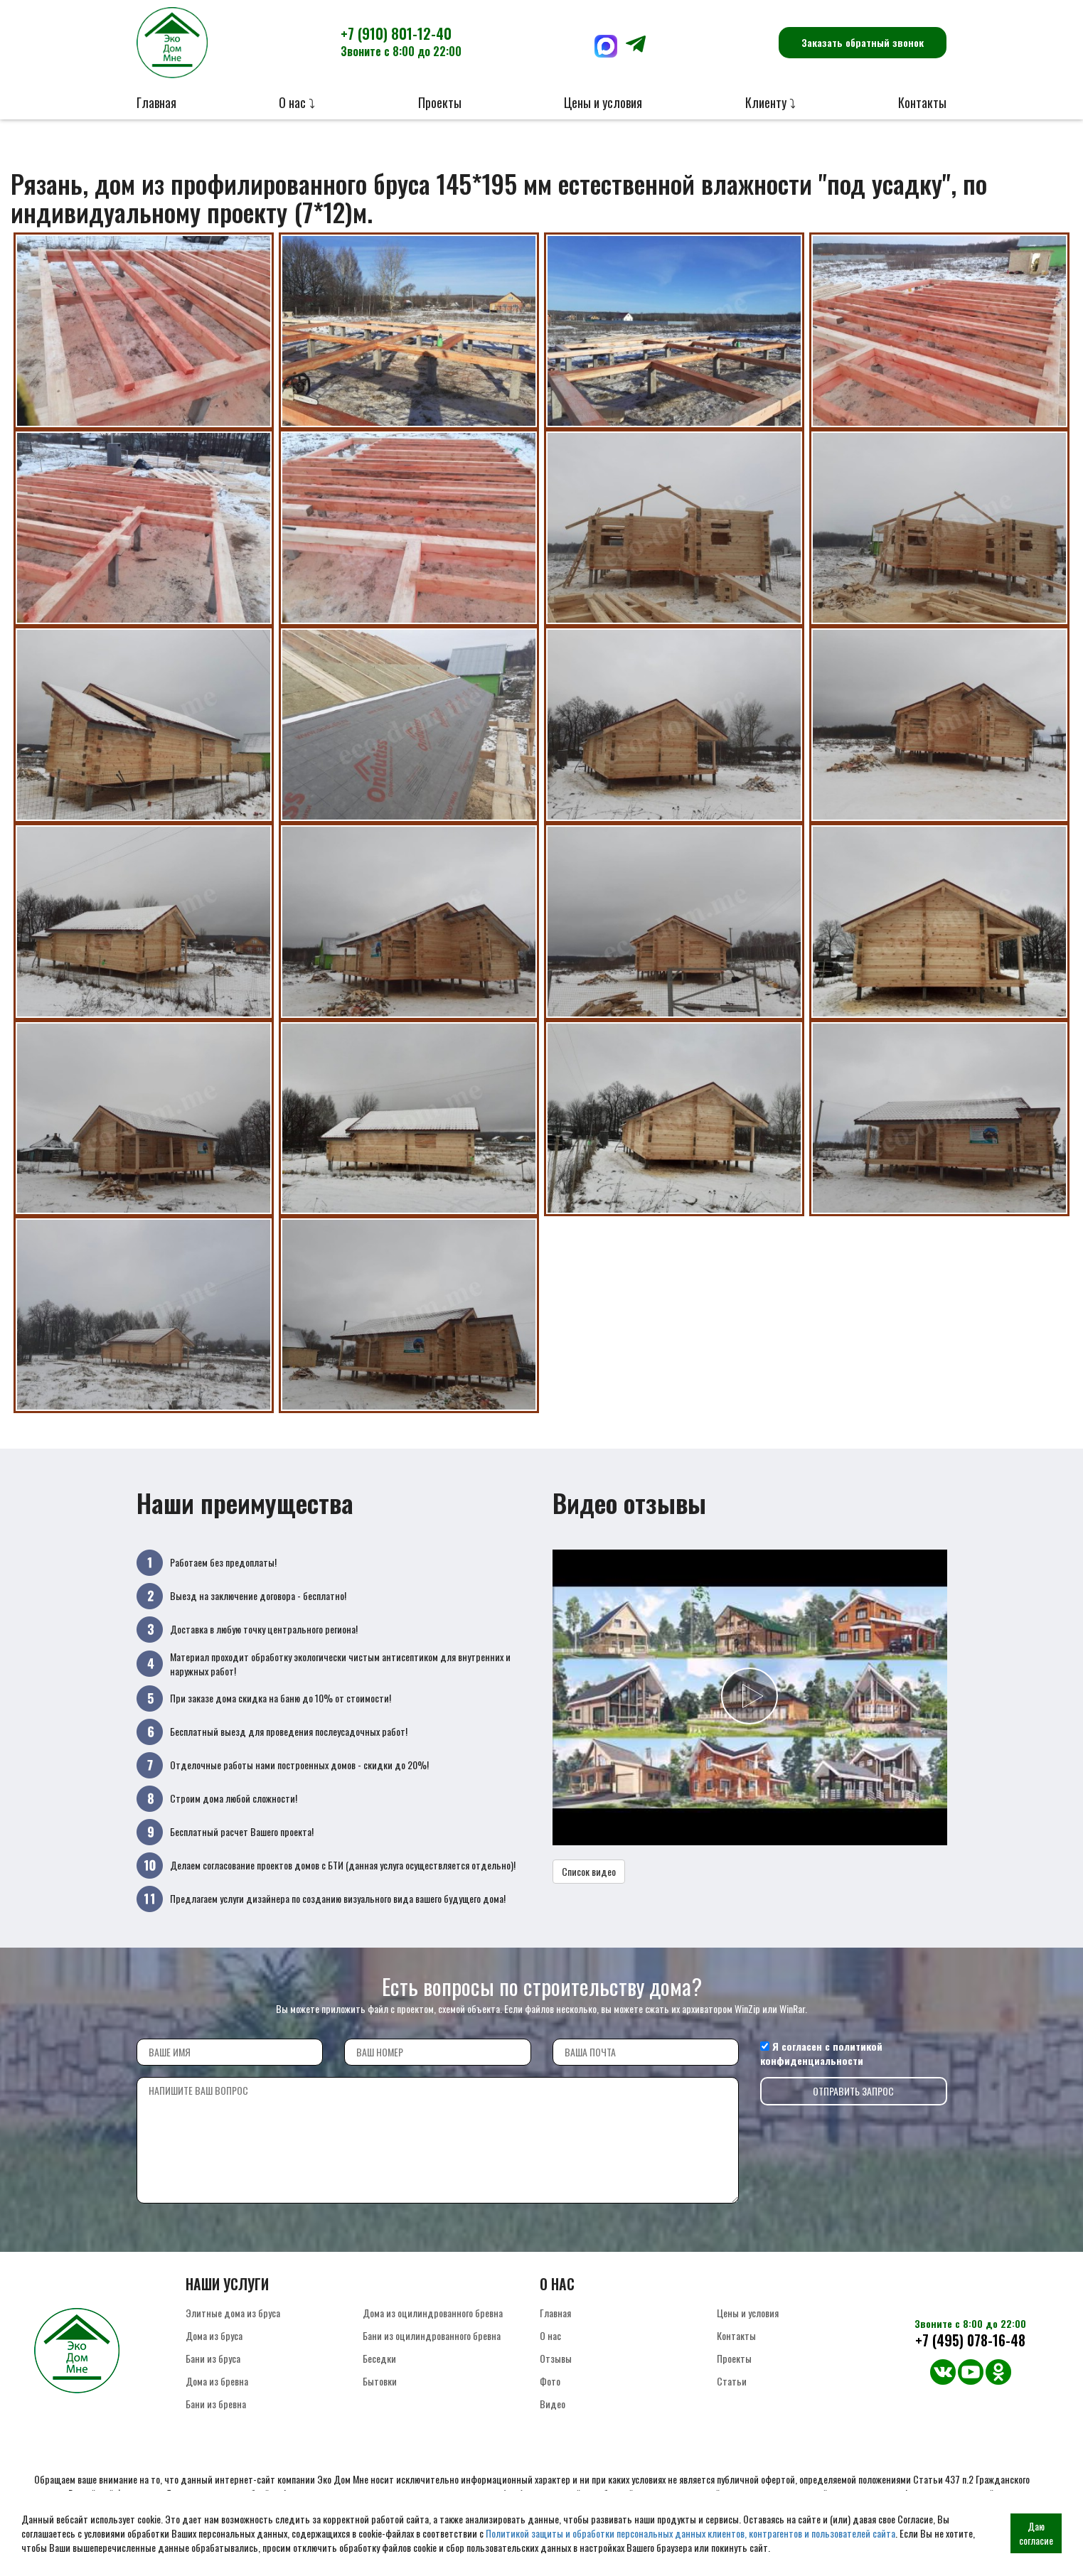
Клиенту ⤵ (770, 102)
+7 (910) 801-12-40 (401, 41)
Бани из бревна (216, 2403)
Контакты (922, 102)
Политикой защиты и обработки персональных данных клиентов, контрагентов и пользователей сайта (690, 2533)
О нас (550, 2335)
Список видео (589, 1871)
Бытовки (380, 2380)
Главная (156, 102)
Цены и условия (603, 102)
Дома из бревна (217, 2380)
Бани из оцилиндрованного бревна (432, 2335)
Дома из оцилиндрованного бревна (433, 2312)
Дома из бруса (214, 2335)
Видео (552, 2403)
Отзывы (556, 2358)
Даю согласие (1036, 2533)
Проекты (440, 102)
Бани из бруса (213, 2358)
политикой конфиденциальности (821, 2053)
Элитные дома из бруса (233, 2312)
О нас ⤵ (297, 102)
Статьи (732, 2380)
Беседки (379, 2358)
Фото (550, 2380)
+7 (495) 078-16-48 (970, 2340)
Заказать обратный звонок (862, 42)
